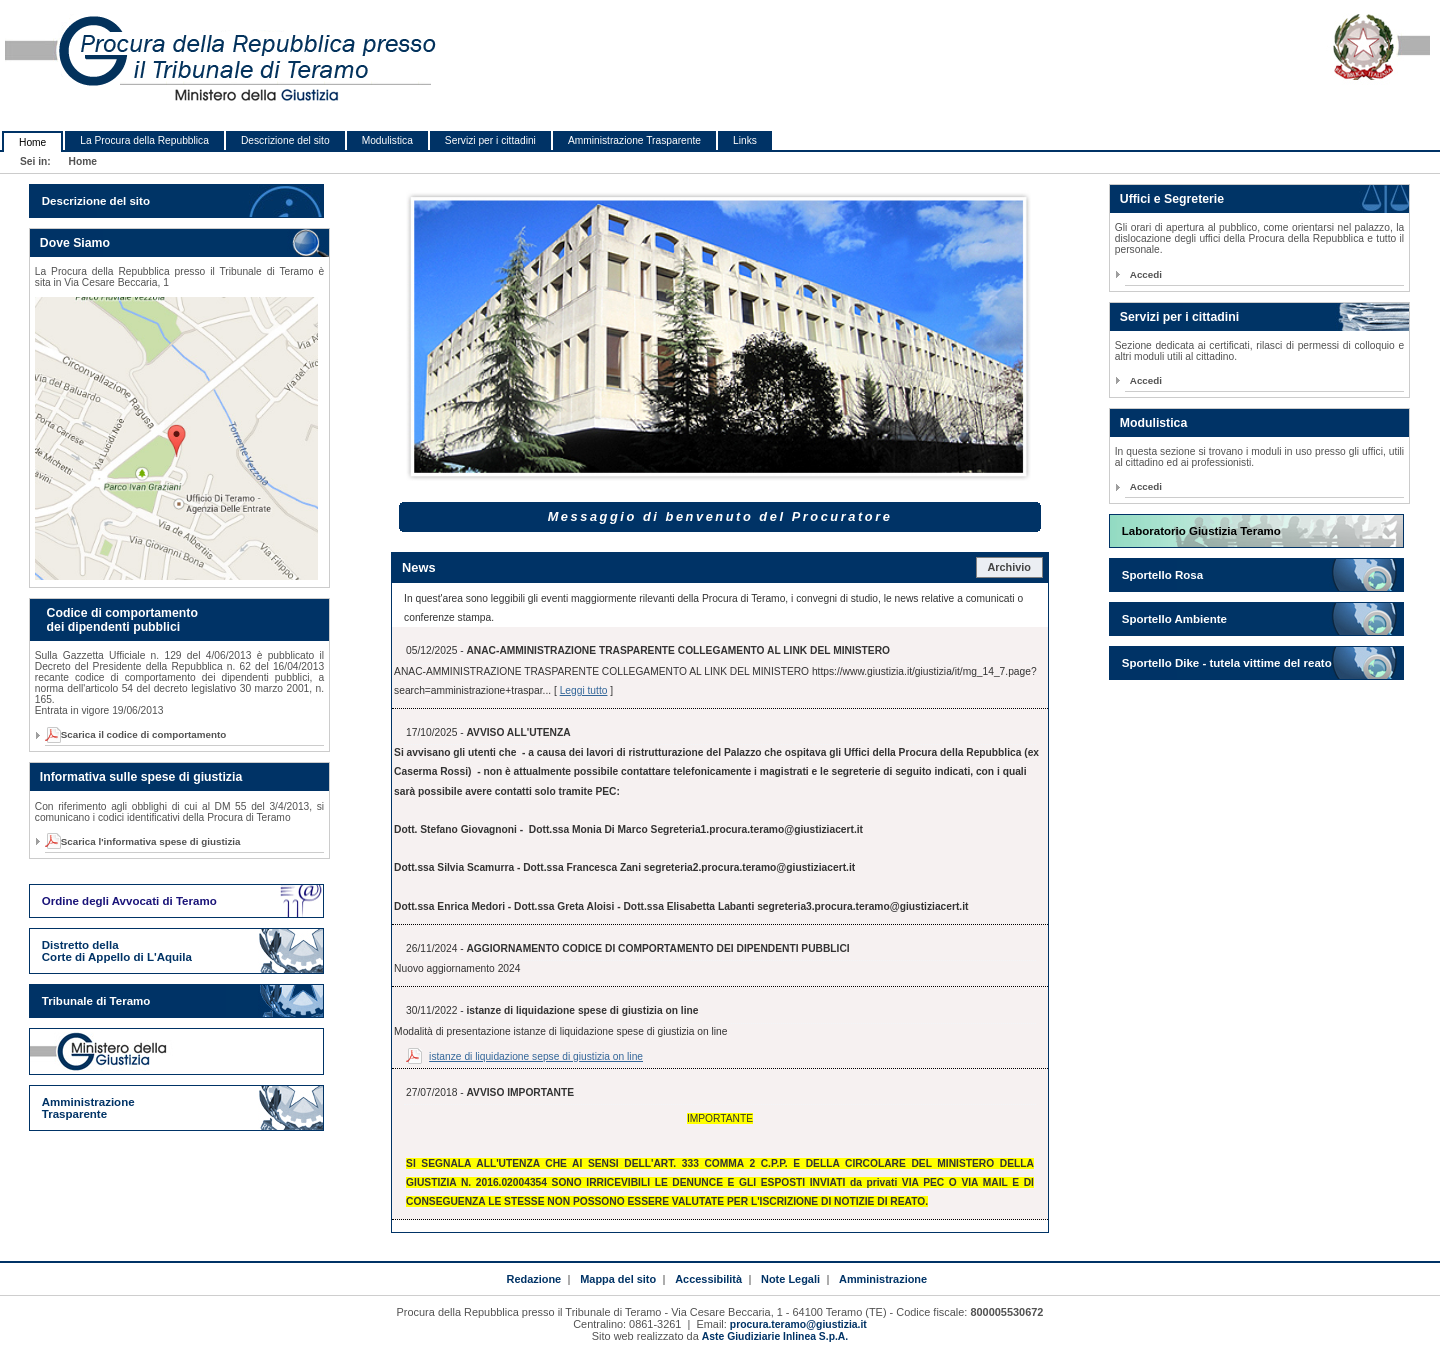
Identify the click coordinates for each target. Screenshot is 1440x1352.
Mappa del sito (618, 1279)
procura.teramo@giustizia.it (798, 1324)
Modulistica (387, 140)
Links (745, 140)
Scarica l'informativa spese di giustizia (145, 841)
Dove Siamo (75, 243)
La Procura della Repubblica (144, 140)
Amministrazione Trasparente (634, 140)
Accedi (1146, 274)
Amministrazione (883, 1279)
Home (32, 142)
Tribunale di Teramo (96, 1001)
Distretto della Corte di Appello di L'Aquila (117, 951)
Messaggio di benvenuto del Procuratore (720, 516)
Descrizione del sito (285, 140)
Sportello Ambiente (1174, 619)
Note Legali (790, 1279)
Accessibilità (708, 1279)
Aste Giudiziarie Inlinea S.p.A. (775, 1336)
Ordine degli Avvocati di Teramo (129, 901)
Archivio (1009, 567)
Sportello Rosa (1162, 575)
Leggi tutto (584, 690)
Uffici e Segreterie (1172, 199)
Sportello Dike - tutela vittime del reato (1227, 663)
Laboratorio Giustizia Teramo (1201, 531)
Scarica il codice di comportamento (138, 734)
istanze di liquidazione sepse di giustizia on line (536, 1056)
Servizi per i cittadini (490, 140)
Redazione (533, 1279)
